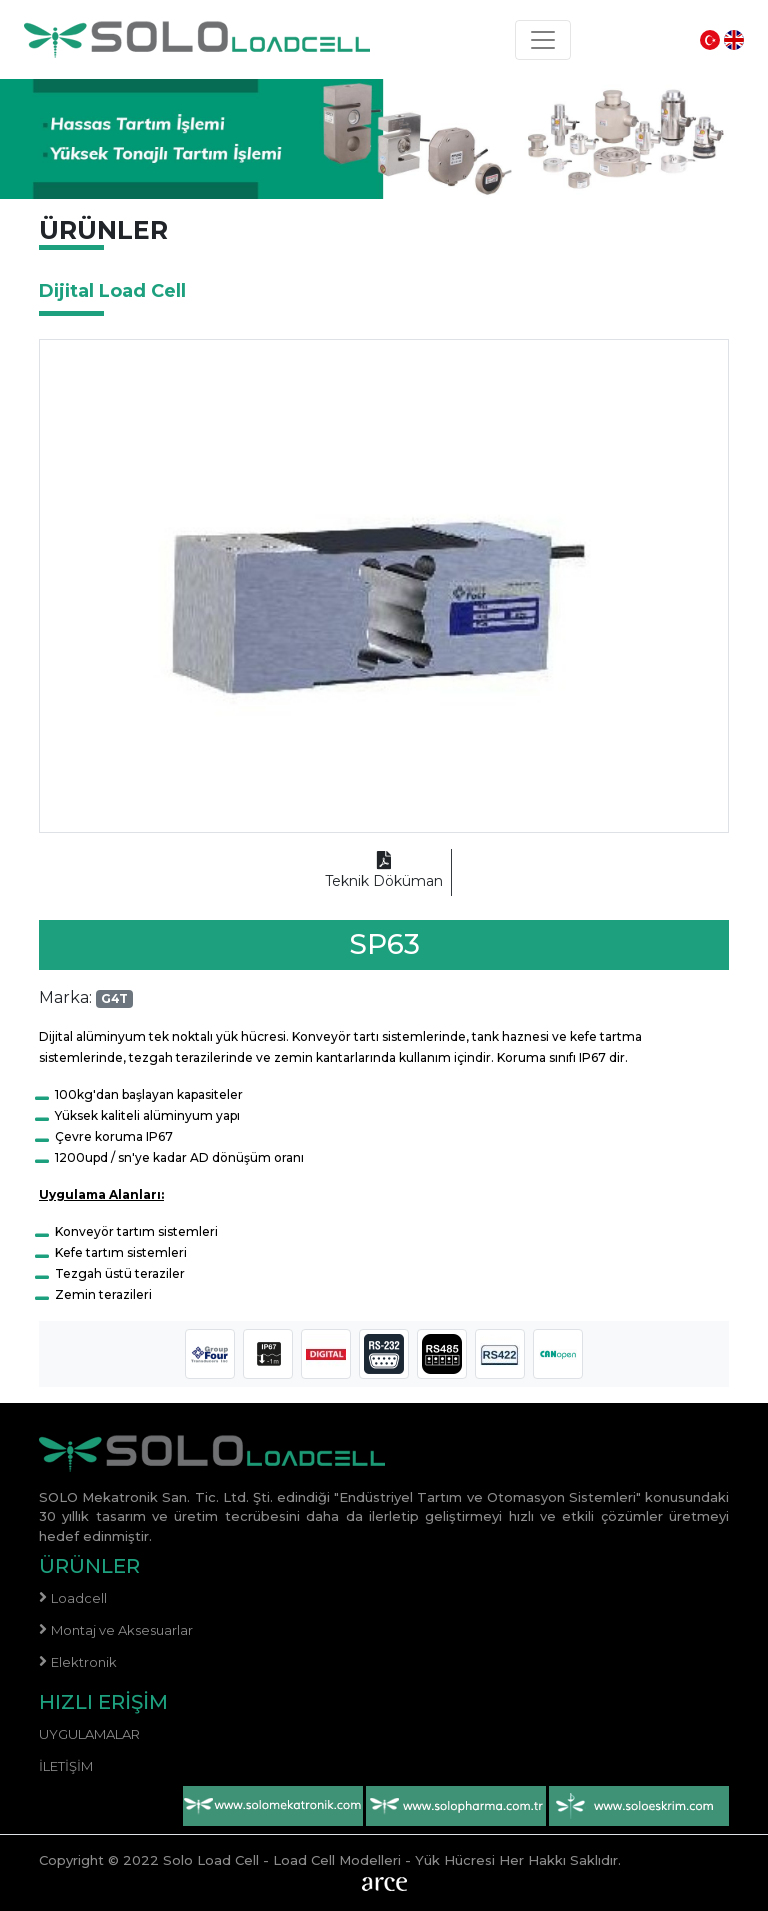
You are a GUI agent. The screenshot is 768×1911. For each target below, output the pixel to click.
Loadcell (79, 1598)
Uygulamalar (89, 1734)
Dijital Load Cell (112, 291)
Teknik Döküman (384, 871)
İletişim (66, 1766)
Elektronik (84, 1662)
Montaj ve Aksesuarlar (122, 1630)
